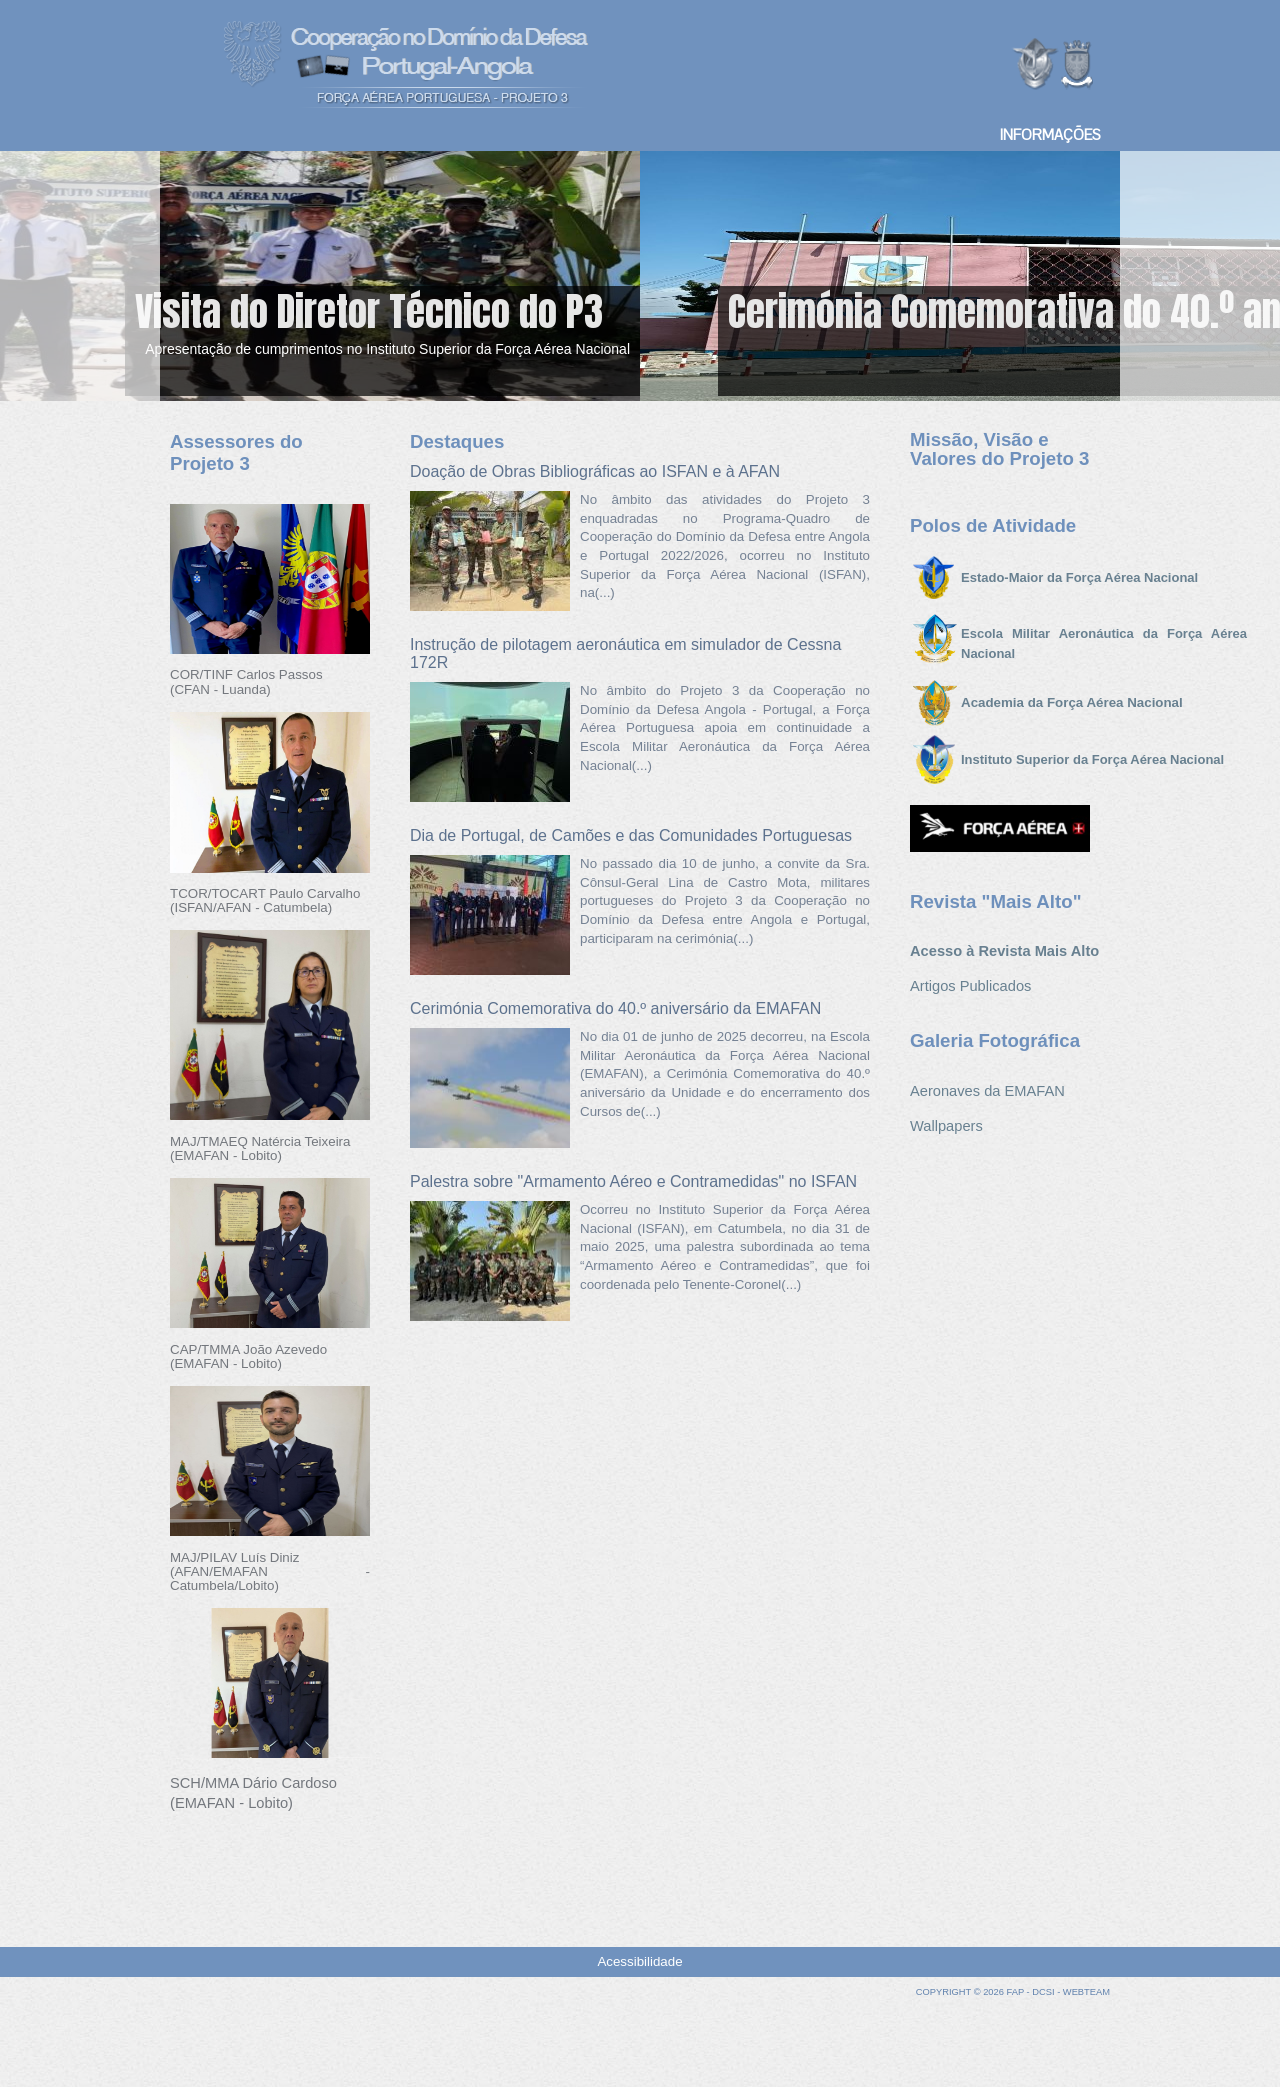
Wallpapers (946, 1126)
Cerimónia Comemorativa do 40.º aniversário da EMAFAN (615, 1008)
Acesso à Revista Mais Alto (1004, 951)
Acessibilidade (639, 1961)
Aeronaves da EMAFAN (987, 1091)
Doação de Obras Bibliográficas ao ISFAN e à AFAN (595, 471)
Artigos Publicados (970, 986)
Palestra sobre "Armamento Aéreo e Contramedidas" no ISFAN (633, 1181)
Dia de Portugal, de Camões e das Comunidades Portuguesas (631, 835)
